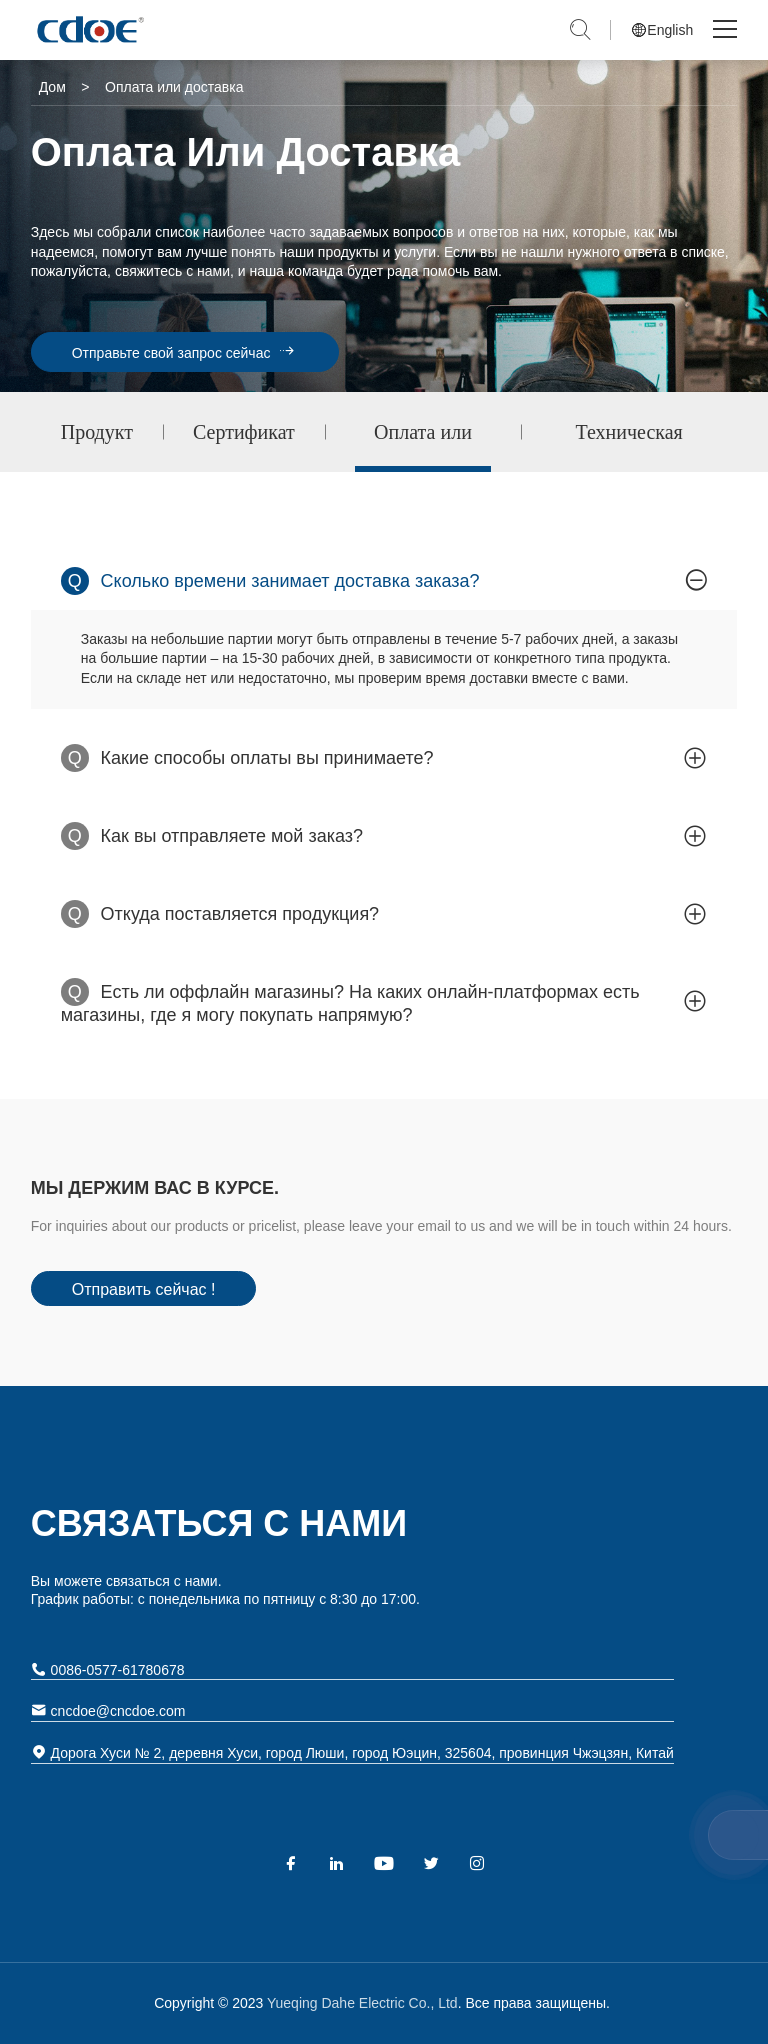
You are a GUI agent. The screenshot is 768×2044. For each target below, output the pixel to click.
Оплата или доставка (423, 446)
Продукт (97, 432)
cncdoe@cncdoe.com (108, 1710)
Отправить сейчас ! (144, 1289)
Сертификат (244, 432)
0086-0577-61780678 (108, 1669)
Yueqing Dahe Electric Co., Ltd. (89, 30)
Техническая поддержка (629, 446)
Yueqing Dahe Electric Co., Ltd (360, 2003)
